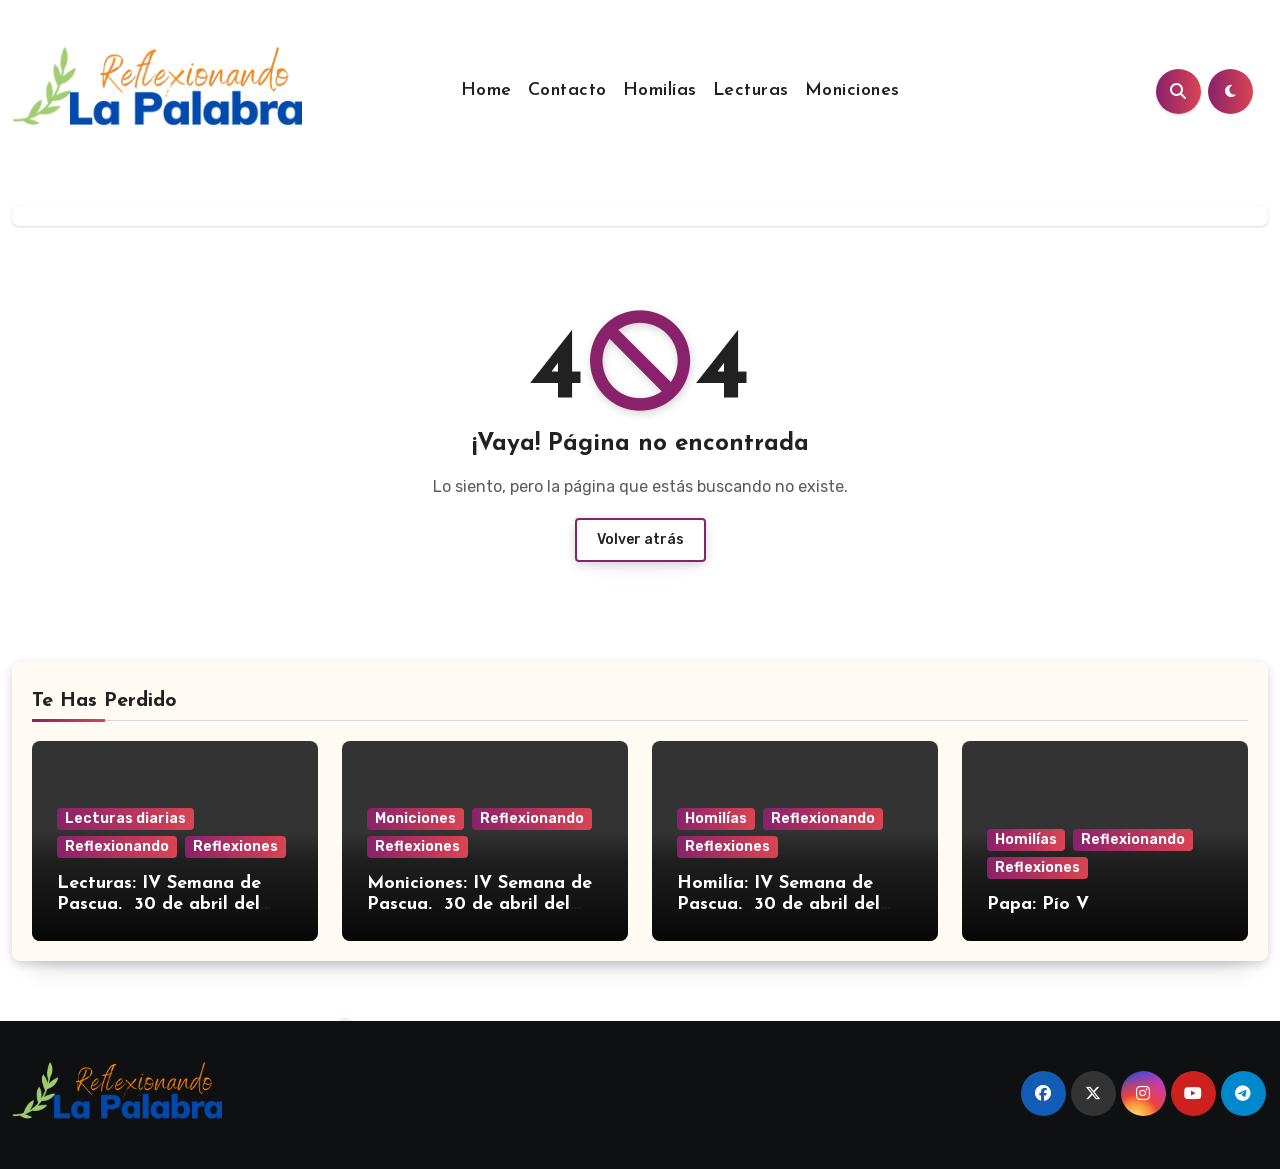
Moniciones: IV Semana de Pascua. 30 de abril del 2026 (479, 905)
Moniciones (852, 90)
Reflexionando (117, 846)
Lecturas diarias (125, 818)
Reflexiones (235, 846)
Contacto (567, 90)
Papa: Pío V (1038, 904)
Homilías (660, 90)
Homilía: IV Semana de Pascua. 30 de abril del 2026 (778, 905)
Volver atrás (640, 539)
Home (486, 90)
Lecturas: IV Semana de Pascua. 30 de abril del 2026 (159, 905)
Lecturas (751, 90)
